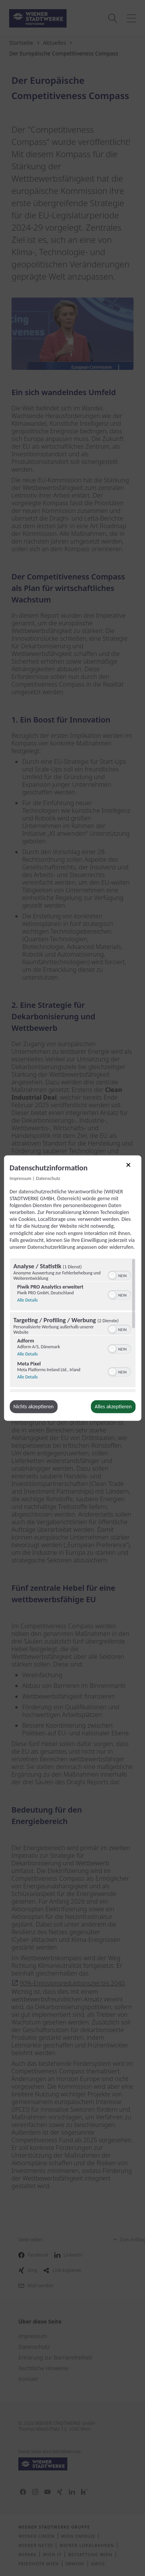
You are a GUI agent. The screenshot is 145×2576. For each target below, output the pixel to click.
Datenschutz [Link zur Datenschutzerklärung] (48, 1178)
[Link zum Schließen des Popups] (130, 1167)
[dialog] (72, 1288)
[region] (72, 1325)
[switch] (119, 1274)
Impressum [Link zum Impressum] (20, 1178)
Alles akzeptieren (113, 1406)
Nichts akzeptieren (33, 1406)
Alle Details (27, 1299)
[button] (112, 1275)
